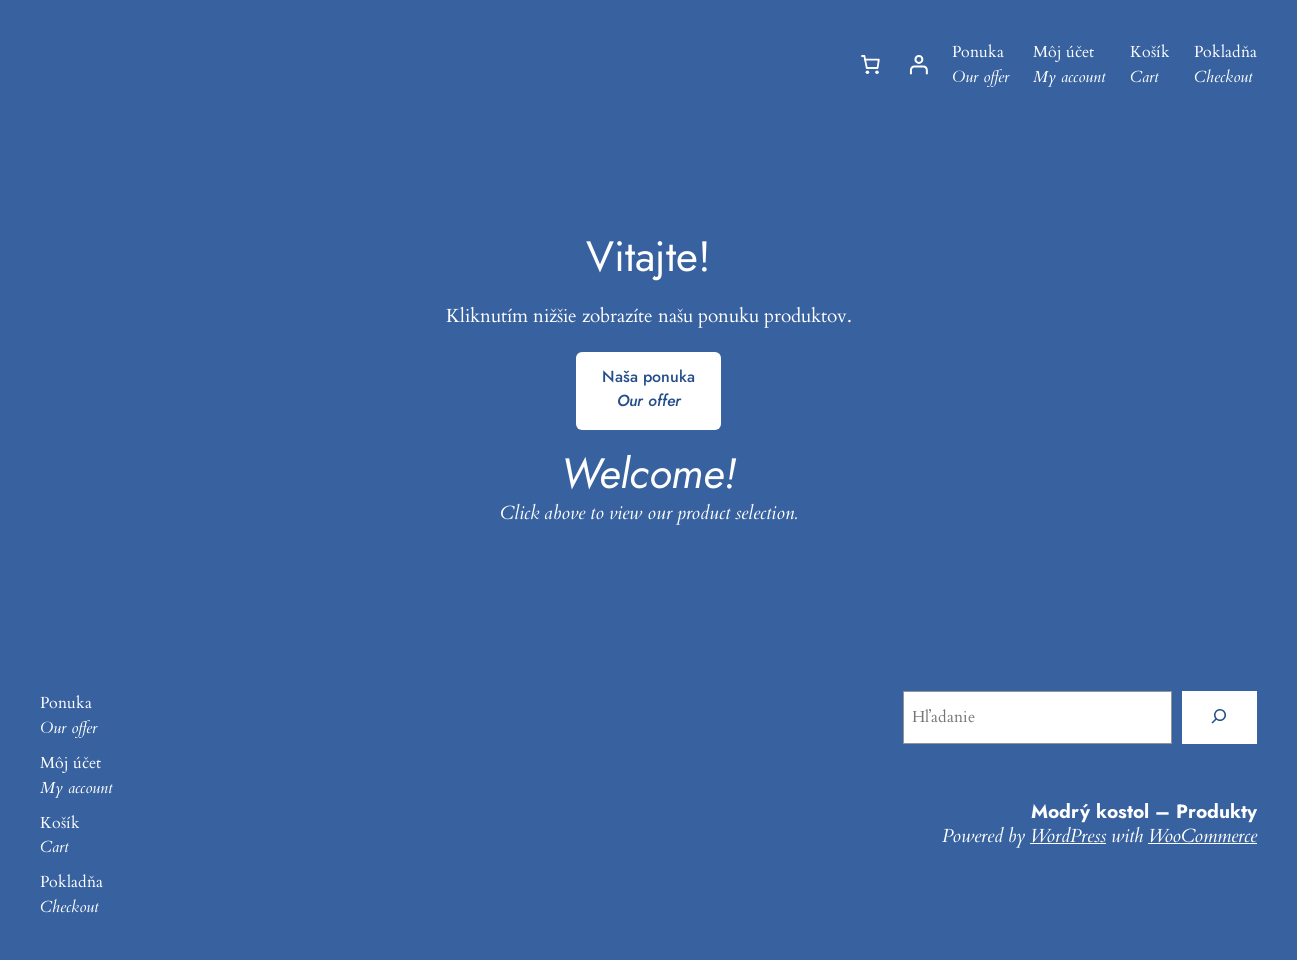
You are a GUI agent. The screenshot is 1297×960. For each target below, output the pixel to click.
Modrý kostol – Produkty (1144, 811)
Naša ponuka (648, 389)
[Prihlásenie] (918, 65)
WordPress (1068, 836)
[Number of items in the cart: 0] (870, 65)
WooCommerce (1202, 836)
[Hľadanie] (1219, 717)
